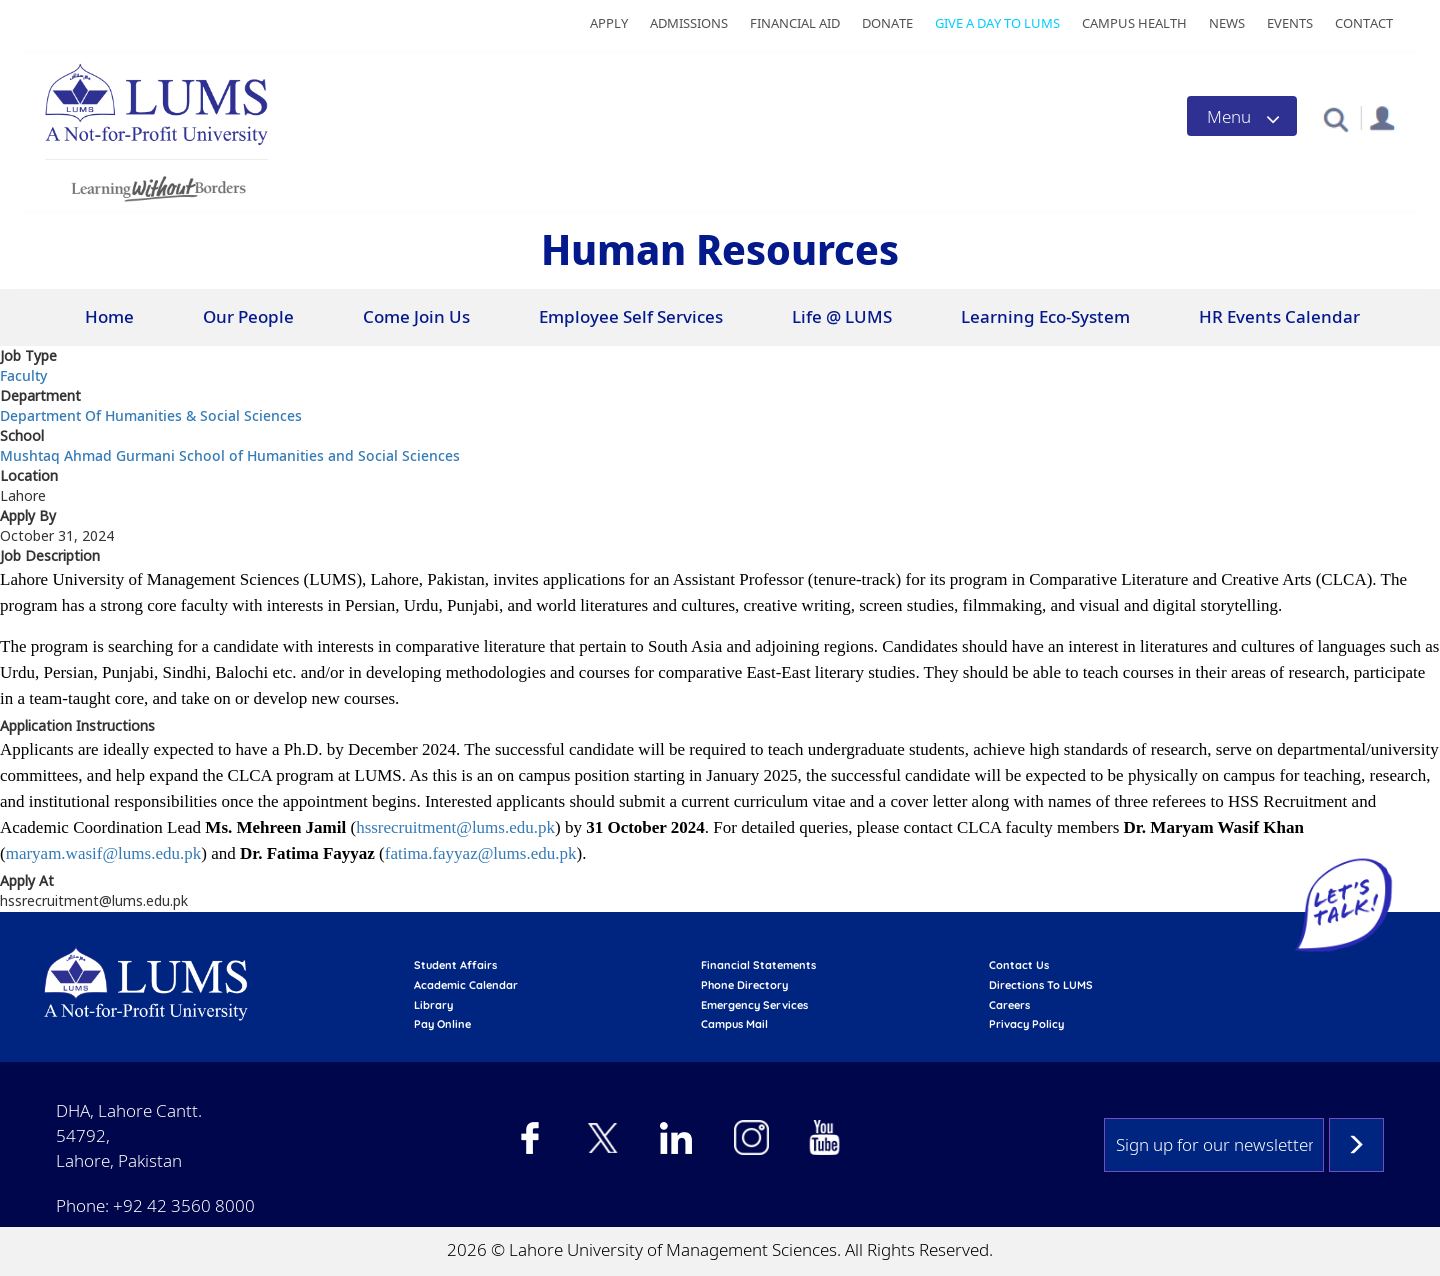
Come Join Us (416, 316)
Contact (1364, 23)
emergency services (754, 1005)
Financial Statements (758, 965)
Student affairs (455, 965)
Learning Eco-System (1045, 316)
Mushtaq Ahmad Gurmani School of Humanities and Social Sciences (230, 455)
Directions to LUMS (1041, 985)
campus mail (734, 1024)
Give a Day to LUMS (997, 23)
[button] (1335, 118)
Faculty (23, 375)
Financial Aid (795, 23)
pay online (442, 1024)
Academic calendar (466, 985)
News (1227, 23)
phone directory (744, 985)
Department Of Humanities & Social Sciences (151, 415)
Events (1290, 23)
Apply (609, 23)
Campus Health (1134, 23)
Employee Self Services (631, 316)
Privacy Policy (1026, 1024)
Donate (887, 23)
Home (109, 316)
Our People (248, 316)
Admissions (689, 23)
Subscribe (1356, 1145)
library (433, 1005)
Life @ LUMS (842, 316)
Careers (1009, 1005)
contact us (1019, 965)
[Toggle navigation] (1242, 116)
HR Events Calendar (1279, 316)
